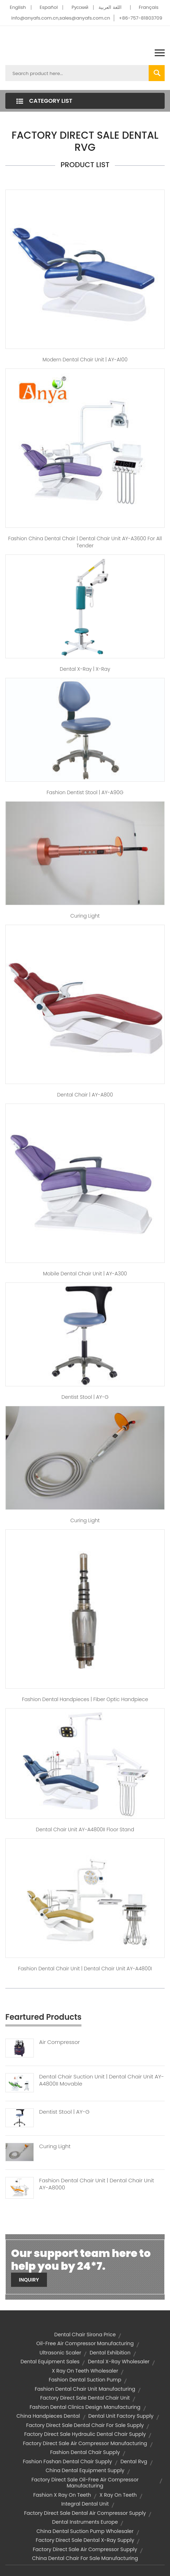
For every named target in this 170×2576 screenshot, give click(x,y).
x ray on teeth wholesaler (85, 2370)
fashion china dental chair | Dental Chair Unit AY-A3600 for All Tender (85, 542)
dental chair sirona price (85, 2334)
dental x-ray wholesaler (118, 2361)
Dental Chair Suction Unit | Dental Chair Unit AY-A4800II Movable (101, 2080)
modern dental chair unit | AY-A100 (84, 359)
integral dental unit (85, 2503)
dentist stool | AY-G (85, 1397)
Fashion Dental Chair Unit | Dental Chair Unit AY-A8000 (96, 2184)
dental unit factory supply (120, 2416)
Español (49, 7)
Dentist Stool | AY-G (64, 2111)
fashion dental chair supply (85, 2452)
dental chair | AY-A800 (85, 1094)
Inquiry (29, 2279)
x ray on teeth (118, 2494)
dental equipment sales (50, 2361)
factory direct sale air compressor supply (85, 2549)
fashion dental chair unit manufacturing (85, 2388)
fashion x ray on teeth (62, 2494)
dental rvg (134, 2461)
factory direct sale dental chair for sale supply (85, 2425)
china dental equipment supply (85, 2470)
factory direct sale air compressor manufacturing (85, 2443)
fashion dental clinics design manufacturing (85, 2407)
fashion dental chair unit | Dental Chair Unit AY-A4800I (85, 1968)
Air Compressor (59, 2042)
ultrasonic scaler (60, 2352)
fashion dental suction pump (85, 2379)
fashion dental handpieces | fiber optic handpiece (85, 1699)
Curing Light (85, 915)
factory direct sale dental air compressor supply (85, 2513)
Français (148, 7)
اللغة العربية (110, 7)
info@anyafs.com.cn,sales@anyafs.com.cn (60, 18)
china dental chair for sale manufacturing (85, 2558)
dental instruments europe (85, 2521)
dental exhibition (110, 2352)
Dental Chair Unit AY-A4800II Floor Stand (85, 1829)
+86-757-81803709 (140, 18)
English (18, 7)
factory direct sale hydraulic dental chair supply (85, 2434)
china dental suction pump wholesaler (84, 2531)
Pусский (79, 7)
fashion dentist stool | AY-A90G (85, 792)
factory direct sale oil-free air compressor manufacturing (84, 2483)
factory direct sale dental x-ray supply (85, 2540)
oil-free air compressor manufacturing (85, 2343)
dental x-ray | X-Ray (85, 669)
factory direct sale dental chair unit (85, 2397)
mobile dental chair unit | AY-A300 (85, 1273)
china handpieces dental (48, 2416)
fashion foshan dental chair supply (67, 2461)
